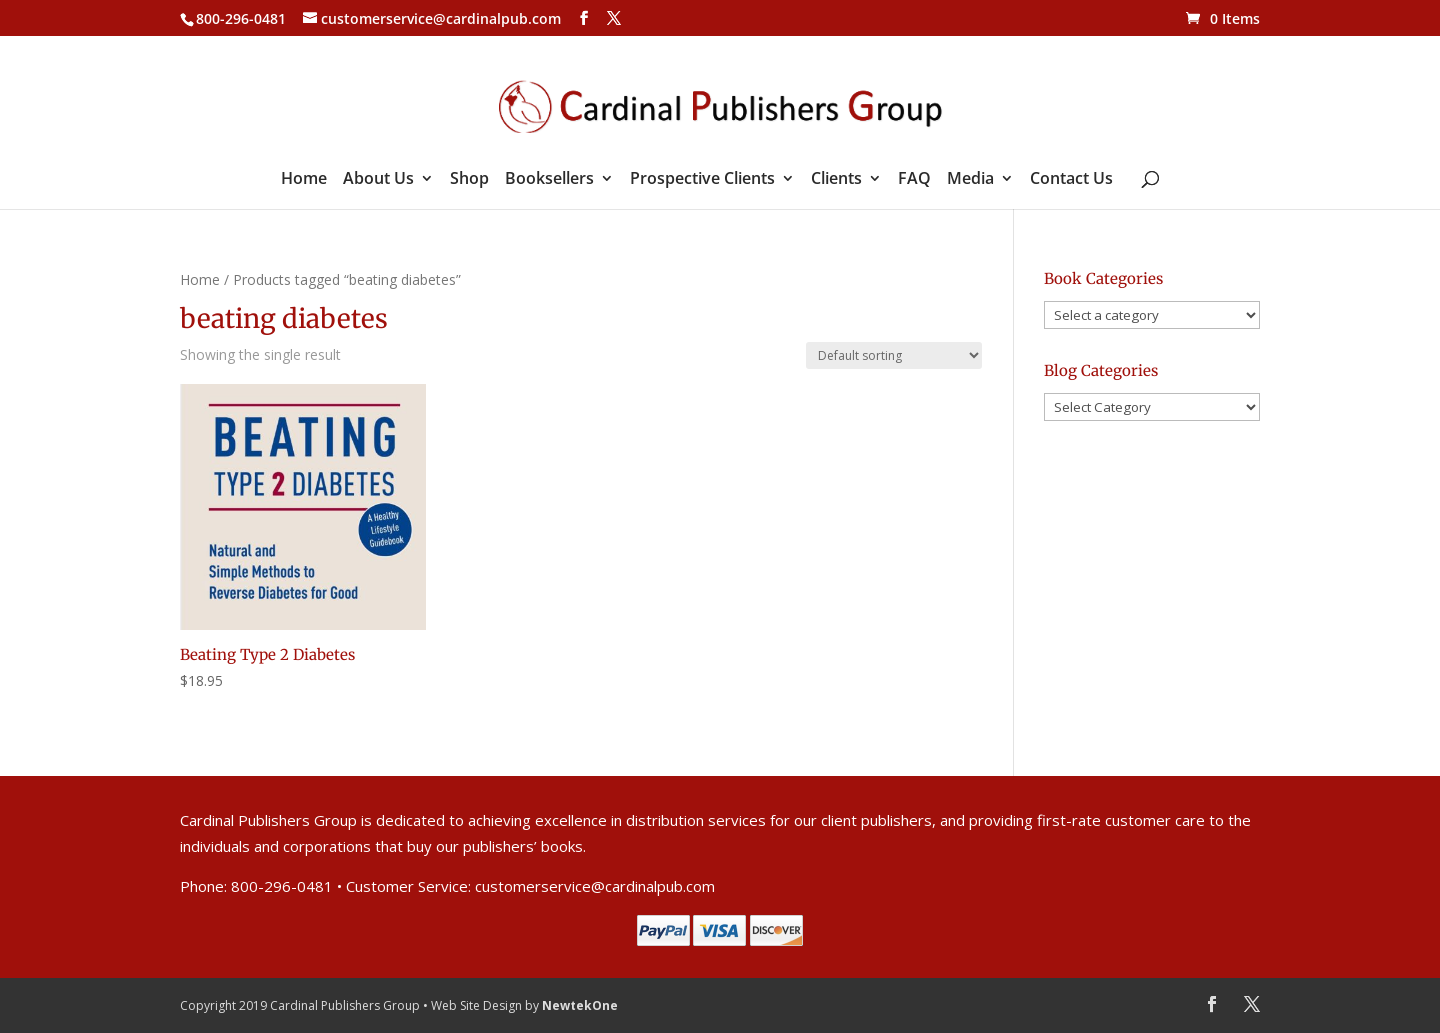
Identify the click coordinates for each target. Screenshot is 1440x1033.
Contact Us (1071, 180)
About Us (378, 180)
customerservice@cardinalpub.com (595, 886)
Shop (469, 180)
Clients (836, 180)
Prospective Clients (702, 180)
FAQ (914, 180)
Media (970, 180)
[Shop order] (894, 355)
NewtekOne (580, 1005)
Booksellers (549, 180)
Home (304, 180)
